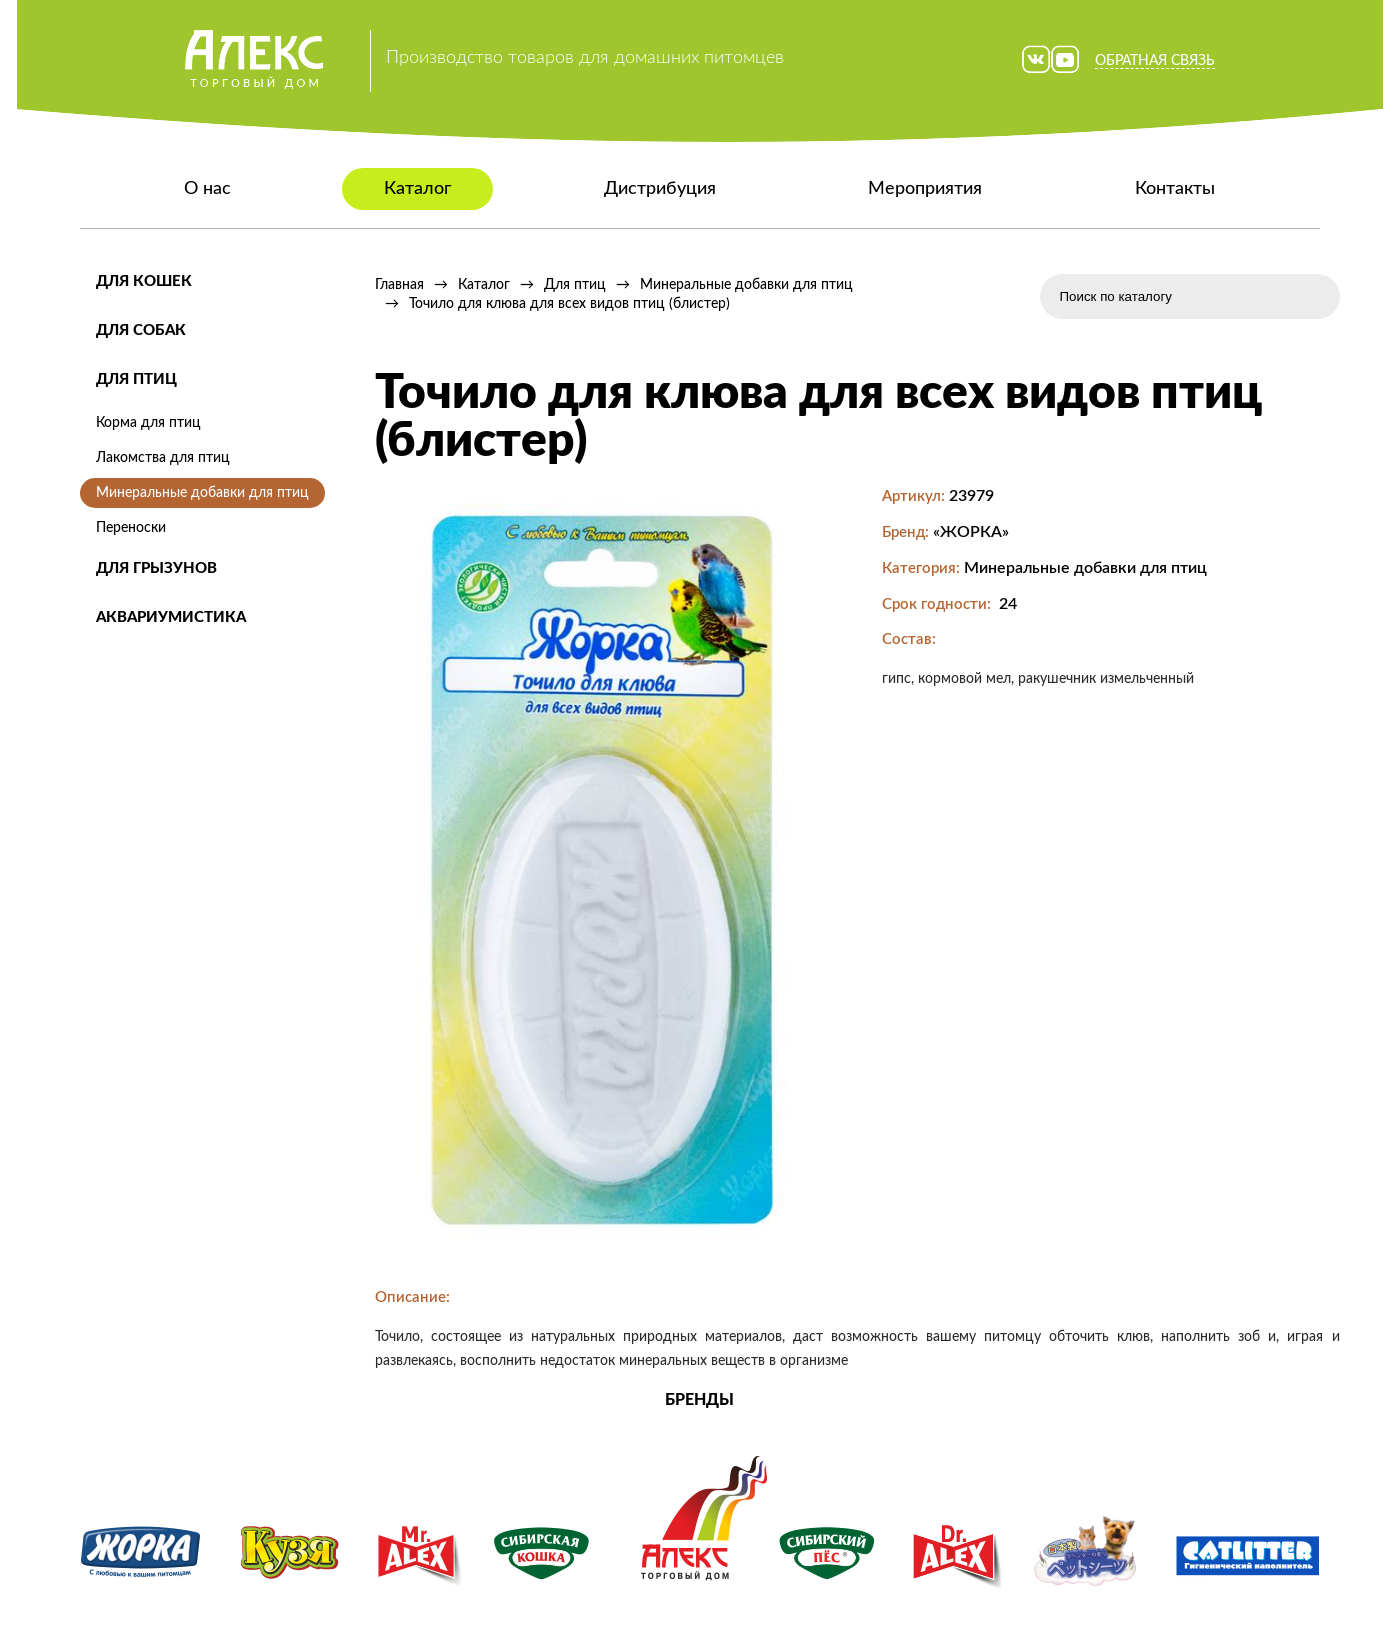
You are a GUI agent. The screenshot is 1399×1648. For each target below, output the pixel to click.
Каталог (417, 189)
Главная (399, 285)
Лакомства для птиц (163, 458)
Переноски (131, 528)
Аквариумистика (171, 617)
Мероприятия (925, 189)
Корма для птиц (148, 423)
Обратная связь (1155, 61)
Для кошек (144, 281)
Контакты (1175, 189)
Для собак (141, 330)
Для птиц (136, 379)
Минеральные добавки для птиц (202, 493)
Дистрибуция (660, 189)
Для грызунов (156, 568)
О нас (207, 189)
